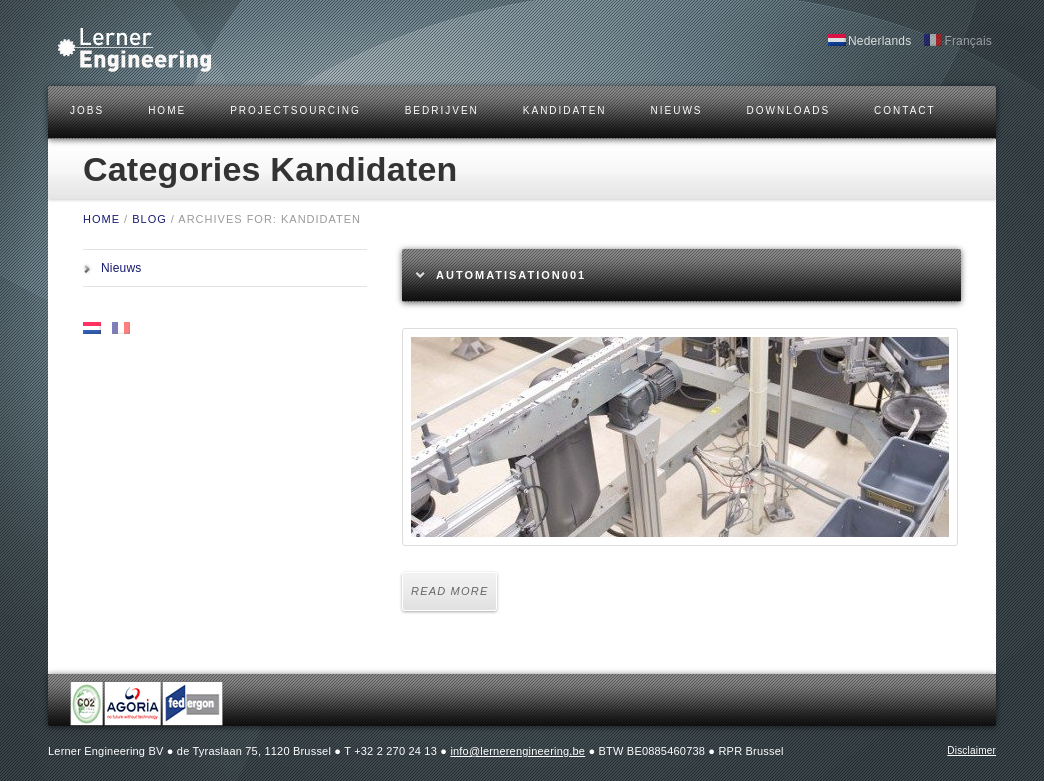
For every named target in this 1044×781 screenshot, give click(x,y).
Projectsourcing (295, 110)
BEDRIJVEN (442, 110)
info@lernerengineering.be (517, 751)
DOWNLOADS (789, 110)
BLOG (149, 219)
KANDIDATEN (565, 110)
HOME (167, 110)
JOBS (87, 110)
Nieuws (677, 110)
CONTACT (905, 110)
